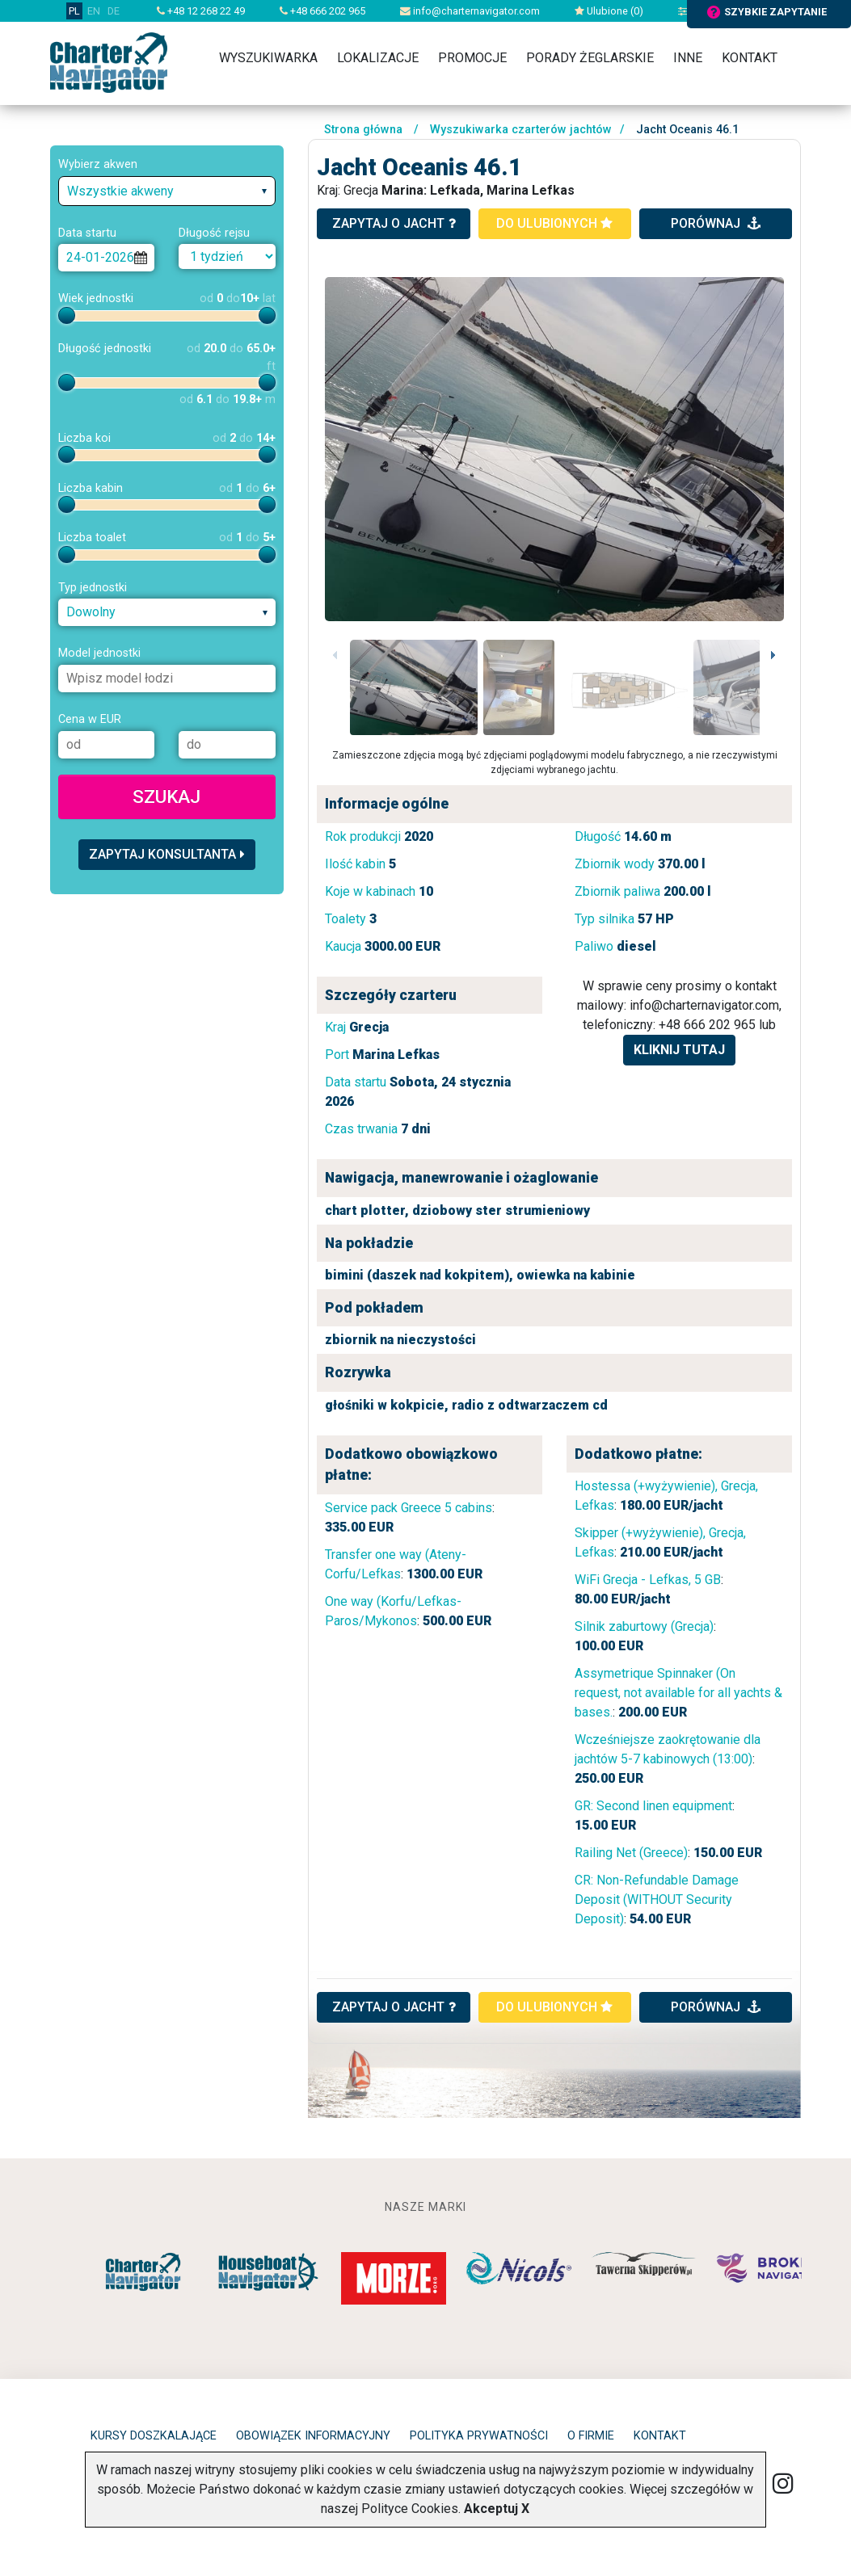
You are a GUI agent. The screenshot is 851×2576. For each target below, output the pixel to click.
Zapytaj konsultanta (167, 854)
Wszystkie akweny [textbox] (120, 191)
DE (113, 11)
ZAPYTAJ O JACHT (394, 2007)
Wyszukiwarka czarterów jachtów (521, 130)
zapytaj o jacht (394, 223)
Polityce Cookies (409, 2508)
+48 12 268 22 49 (201, 11)
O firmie (590, 2436)
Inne (687, 57)
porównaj (715, 223)
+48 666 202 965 (322, 11)
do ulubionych (554, 223)
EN (93, 11)
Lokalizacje (378, 57)
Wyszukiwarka (268, 57)
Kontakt (749, 57)
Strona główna (363, 130)
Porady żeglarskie (590, 57)
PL (74, 11)
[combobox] (167, 191)
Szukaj (166, 796)
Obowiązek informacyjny (313, 2436)
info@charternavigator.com (470, 11)
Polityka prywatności (479, 2436)
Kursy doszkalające (154, 2436)
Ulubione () (609, 11)
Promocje (472, 57)
